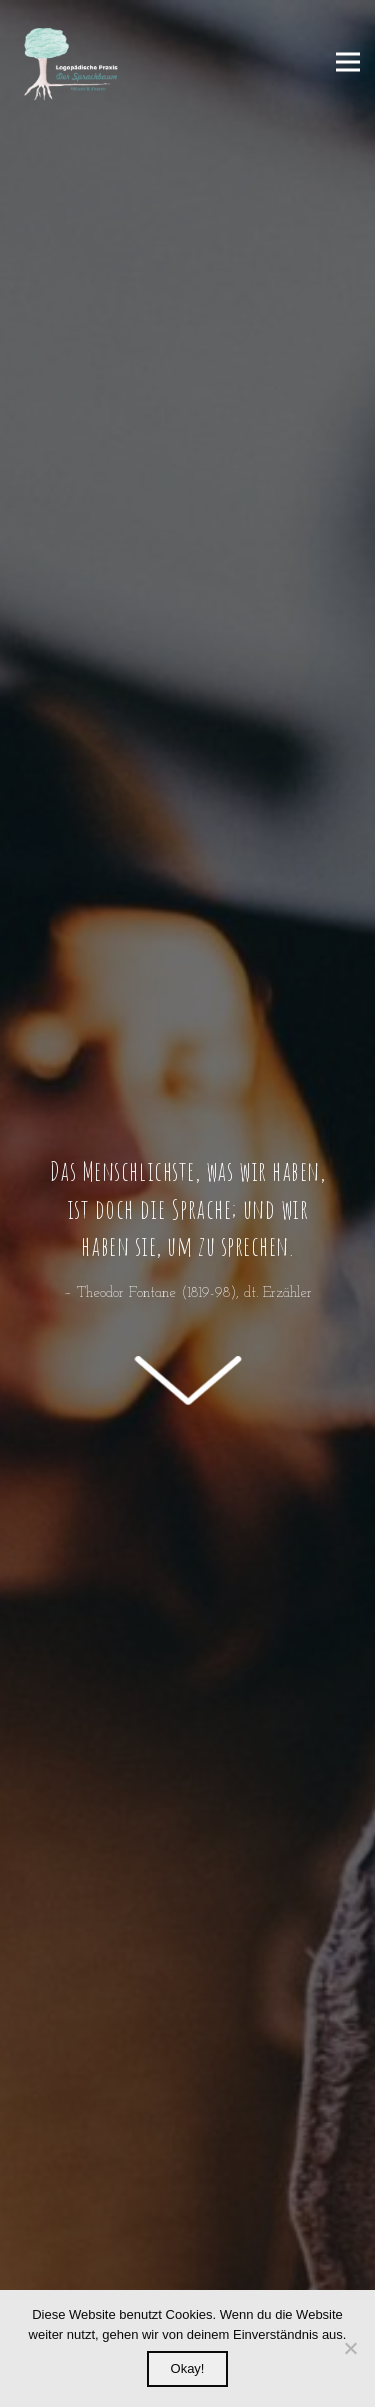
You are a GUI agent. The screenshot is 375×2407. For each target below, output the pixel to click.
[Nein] (350, 2348)
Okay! (188, 2368)
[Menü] (348, 62)
